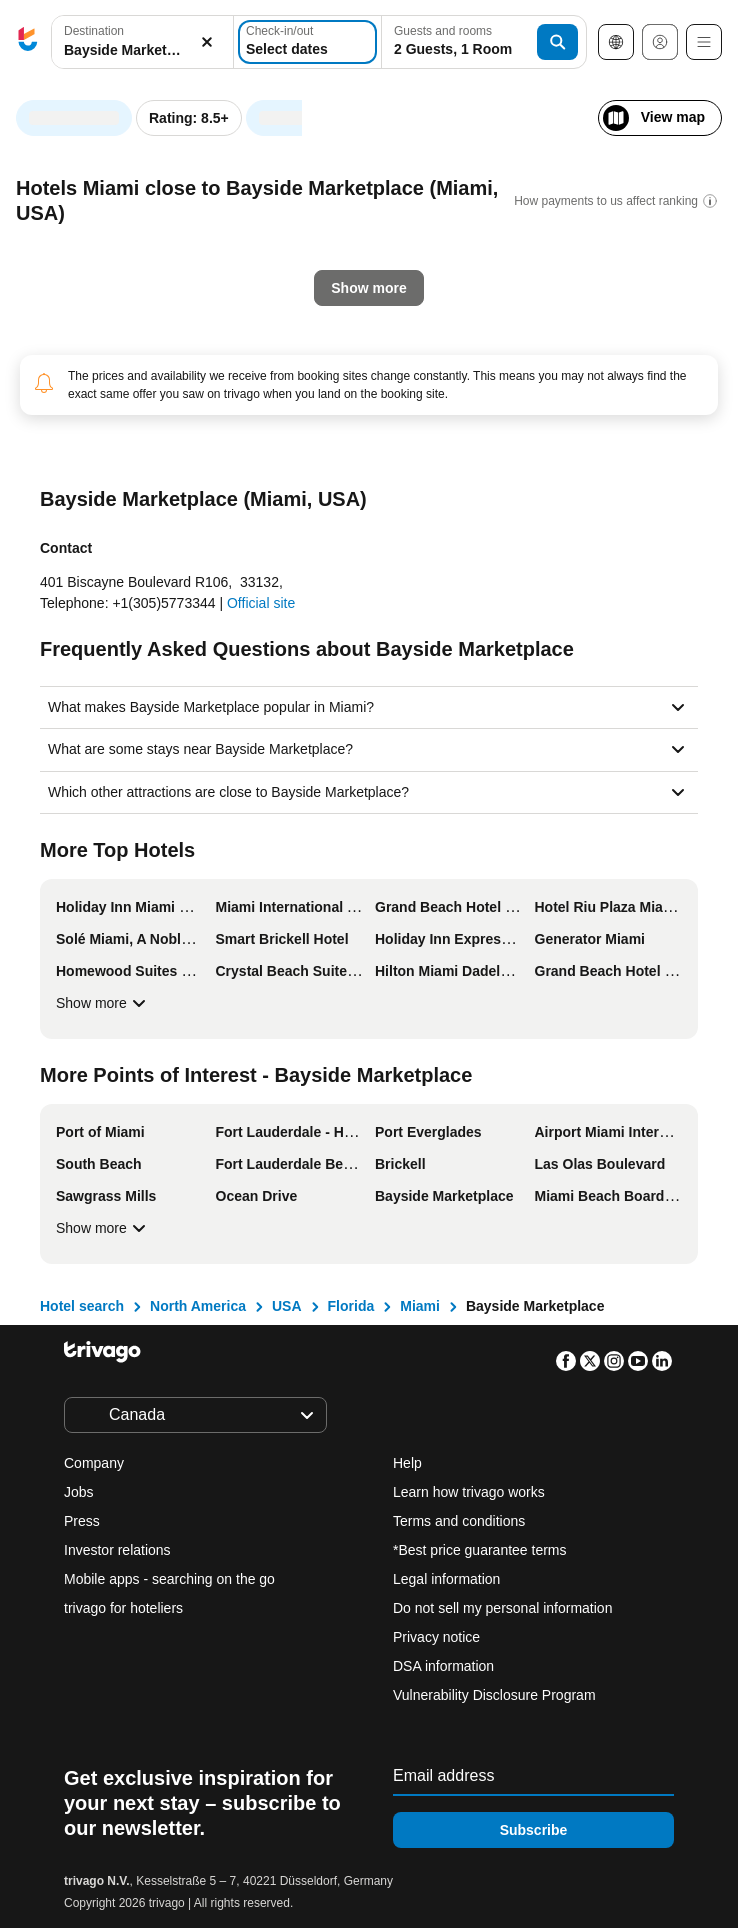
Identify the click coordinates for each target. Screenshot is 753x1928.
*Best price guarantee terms (480, 1550)
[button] (142, 42)
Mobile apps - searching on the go (169, 1579)
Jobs (79, 1492)
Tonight (73, 465)
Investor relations (117, 1550)
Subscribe (534, 1830)
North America (198, 1306)
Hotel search (82, 1306)
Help (407, 1463)
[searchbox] (142, 50)
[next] (552, 108)
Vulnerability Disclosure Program (494, 1695)
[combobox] (142, 42)
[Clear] (207, 42)
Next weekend (496, 465)
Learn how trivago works (469, 1492)
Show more (103, 1003)
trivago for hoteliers (123, 1608)
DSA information (443, 1666)
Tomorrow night (204, 465)
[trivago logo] (28, 42)
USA (287, 1306)
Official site (261, 603)
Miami (420, 1306)
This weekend (353, 465)
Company (94, 1463)
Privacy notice (436, 1637)
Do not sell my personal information (504, 1608)
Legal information (446, 1579)
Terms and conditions (459, 1521)
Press (82, 1521)
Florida (351, 1306)
